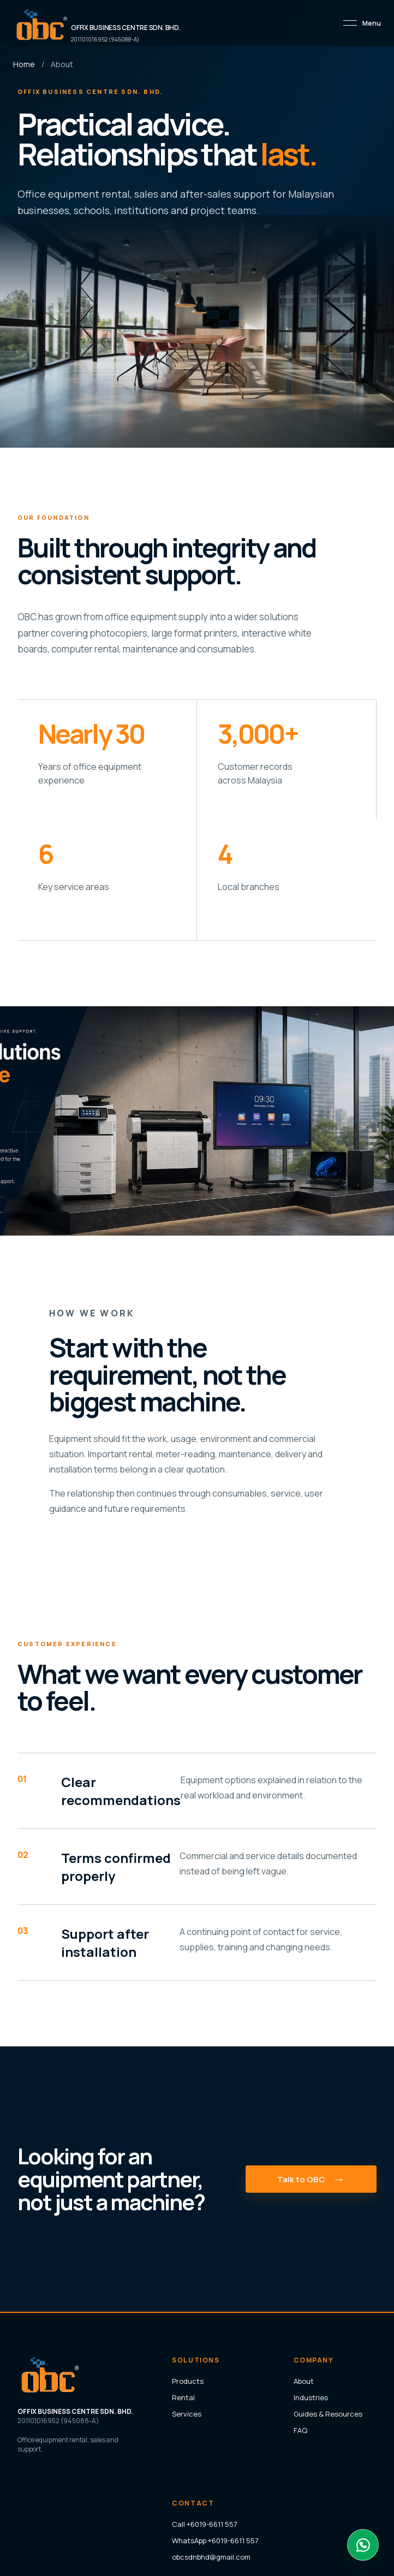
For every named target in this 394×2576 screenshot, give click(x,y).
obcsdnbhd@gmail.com (211, 2557)
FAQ (300, 2430)
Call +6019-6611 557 (204, 2524)
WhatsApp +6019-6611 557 (215, 2540)
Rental (183, 2397)
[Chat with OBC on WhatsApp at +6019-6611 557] (363, 2545)
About (304, 2381)
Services (186, 2414)
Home (24, 64)
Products (188, 2381)
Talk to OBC (311, 2179)
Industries (311, 2397)
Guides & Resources (328, 2414)
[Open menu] (362, 23)
